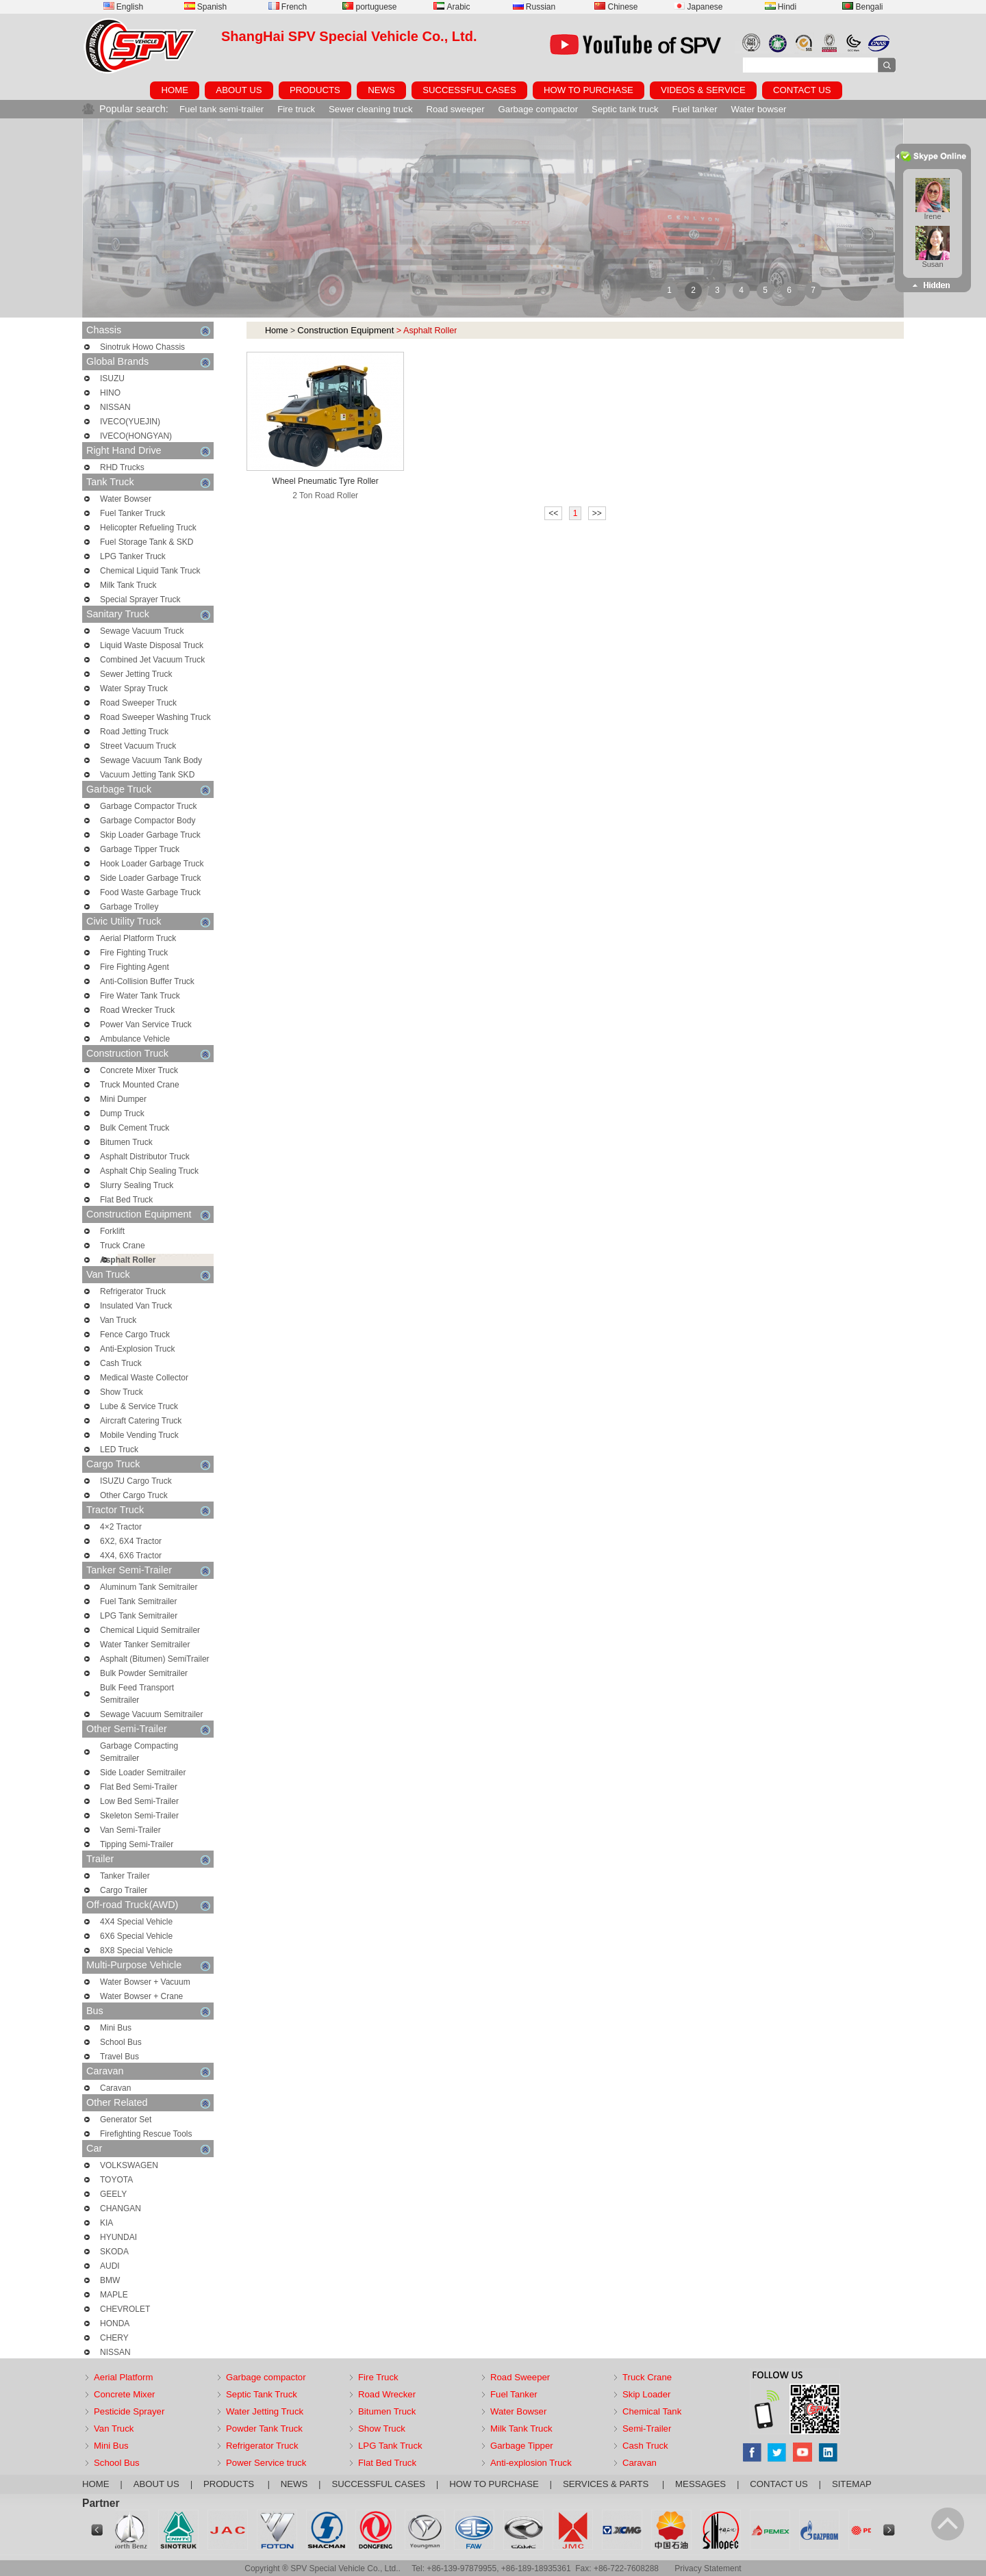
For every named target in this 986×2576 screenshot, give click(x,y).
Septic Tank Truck (261, 2394)
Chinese (615, 7)
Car (148, 2148)
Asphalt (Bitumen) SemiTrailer (155, 1659)
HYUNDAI (118, 2237)
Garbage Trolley (129, 907)
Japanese (698, 7)
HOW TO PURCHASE (588, 90)
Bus (148, 2011)
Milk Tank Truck (128, 585)
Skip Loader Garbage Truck (150, 835)
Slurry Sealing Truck (136, 1185)
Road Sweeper (520, 2377)
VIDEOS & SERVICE (703, 90)
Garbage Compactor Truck (148, 806)
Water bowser (759, 109)
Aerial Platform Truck (138, 938)
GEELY (113, 2194)
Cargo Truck (148, 1464)
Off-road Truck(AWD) (148, 1905)
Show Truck (121, 1392)
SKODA (114, 2251)
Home (276, 330)
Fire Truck (378, 2377)
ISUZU (112, 378)
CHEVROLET (125, 2309)
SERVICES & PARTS (607, 2484)
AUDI (110, 2266)
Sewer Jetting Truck (136, 674)
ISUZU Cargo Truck (136, 1481)
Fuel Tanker (514, 2394)
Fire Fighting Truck (134, 952)
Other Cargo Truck (134, 1495)
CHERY (114, 2338)
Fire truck (296, 109)
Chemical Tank (651, 2411)
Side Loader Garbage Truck (150, 878)
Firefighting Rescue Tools (146, 2134)
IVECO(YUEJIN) (130, 421)
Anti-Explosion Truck (137, 1349)
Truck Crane (122, 1245)
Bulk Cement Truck (134, 1128)
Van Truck (148, 1274)
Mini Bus (115, 2028)
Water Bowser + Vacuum (145, 1982)
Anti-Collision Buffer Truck (147, 981)
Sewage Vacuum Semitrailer (151, 1714)
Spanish (205, 7)
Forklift (112, 1231)
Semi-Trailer (646, 2428)
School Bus (121, 2042)
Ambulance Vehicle (135, 1039)
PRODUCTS (315, 90)
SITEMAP (852, 2484)
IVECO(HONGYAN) (136, 436)
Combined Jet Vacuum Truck (152, 660)
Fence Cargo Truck (135, 1334)
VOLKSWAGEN (129, 2165)
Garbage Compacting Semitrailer (139, 1752)
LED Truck (119, 1449)
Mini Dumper (123, 1099)
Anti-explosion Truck (531, 2463)
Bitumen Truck (126, 1142)
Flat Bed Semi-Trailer (138, 1787)
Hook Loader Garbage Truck (151, 863)
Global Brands (148, 362)
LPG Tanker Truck (133, 556)
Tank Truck (148, 482)
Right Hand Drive (148, 450)
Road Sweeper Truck (138, 703)
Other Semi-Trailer (148, 1729)
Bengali (862, 7)
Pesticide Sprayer (129, 2411)
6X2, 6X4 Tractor (131, 1541)
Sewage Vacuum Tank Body (151, 760)
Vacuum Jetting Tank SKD (147, 775)
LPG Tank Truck (390, 2445)
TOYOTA (116, 2180)
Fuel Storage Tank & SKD (147, 542)
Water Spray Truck (134, 688)
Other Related (148, 2103)
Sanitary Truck (148, 614)
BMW (110, 2280)
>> (597, 513)
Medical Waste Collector (144, 1377)
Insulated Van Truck (136, 1306)
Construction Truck (148, 1053)
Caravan (148, 2071)
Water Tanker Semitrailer (145, 1644)
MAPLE (114, 2295)
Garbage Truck (148, 789)
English (123, 7)
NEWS (381, 90)
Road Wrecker (387, 2394)
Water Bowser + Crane (141, 1996)
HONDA (114, 2323)
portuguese (369, 7)
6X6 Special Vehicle (136, 1936)
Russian (534, 7)
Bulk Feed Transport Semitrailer (137, 1694)
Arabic (451, 7)
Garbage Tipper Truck (139, 849)
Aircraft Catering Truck (140, 1421)
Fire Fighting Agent (134, 967)
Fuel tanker (695, 109)
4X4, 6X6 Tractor (131, 1555)
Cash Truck (121, 1363)
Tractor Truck (148, 1510)
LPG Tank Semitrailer (138, 1616)
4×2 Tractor (121, 1527)
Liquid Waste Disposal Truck (151, 645)
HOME (174, 90)
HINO (110, 393)
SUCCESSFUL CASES (469, 90)
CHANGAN (120, 2208)
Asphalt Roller (127, 1260)
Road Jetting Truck (134, 731)
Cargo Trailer (123, 1890)
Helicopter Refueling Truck (148, 527)
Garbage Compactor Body (147, 820)
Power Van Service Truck (146, 1024)
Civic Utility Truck (148, 921)
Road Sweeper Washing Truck (155, 717)
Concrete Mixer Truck (139, 1070)
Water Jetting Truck (264, 2411)
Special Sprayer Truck (140, 599)
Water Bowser (125, 499)
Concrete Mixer (124, 2394)
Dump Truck (122, 1113)
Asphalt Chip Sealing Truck (149, 1171)
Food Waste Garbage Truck (150, 892)
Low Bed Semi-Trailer (139, 1801)
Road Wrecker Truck (137, 1010)
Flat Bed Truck (126, 1200)
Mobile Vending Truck (139, 1435)
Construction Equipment (148, 1214)
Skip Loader (646, 2394)
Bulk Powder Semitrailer (144, 1673)
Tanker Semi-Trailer (148, 1570)
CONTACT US (802, 90)
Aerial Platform (123, 2377)
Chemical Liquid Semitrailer (150, 1630)
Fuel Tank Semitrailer (138, 1601)
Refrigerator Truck (133, 1291)
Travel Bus (119, 2056)
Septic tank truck (625, 109)
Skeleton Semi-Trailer (139, 1815)
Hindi (780, 7)
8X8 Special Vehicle (136, 1950)
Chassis (148, 330)
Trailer (148, 1859)
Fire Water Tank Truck (140, 996)
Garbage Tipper (521, 2445)
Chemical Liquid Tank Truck (150, 571)
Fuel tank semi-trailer (221, 109)
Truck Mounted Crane (139, 1085)
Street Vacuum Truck (138, 746)
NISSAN (115, 407)
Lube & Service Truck (139, 1406)
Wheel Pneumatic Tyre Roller (326, 481)
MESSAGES (700, 2484)
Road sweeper (456, 109)
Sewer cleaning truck (370, 109)
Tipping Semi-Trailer (136, 1844)
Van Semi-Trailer (130, 1830)
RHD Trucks (122, 467)
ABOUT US (239, 90)
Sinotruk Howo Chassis (142, 347)
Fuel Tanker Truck (132, 513)
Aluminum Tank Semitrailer (149, 1587)
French (287, 7)
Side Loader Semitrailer (143, 1772)
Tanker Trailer (125, 1876)
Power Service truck (266, 2463)
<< (553, 513)
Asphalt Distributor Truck (145, 1156)
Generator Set (125, 2119)
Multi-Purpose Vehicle (148, 1965)
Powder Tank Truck (264, 2428)
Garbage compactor (538, 109)
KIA (106, 2223)
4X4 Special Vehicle (136, 1922)
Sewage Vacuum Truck (142, 631)
